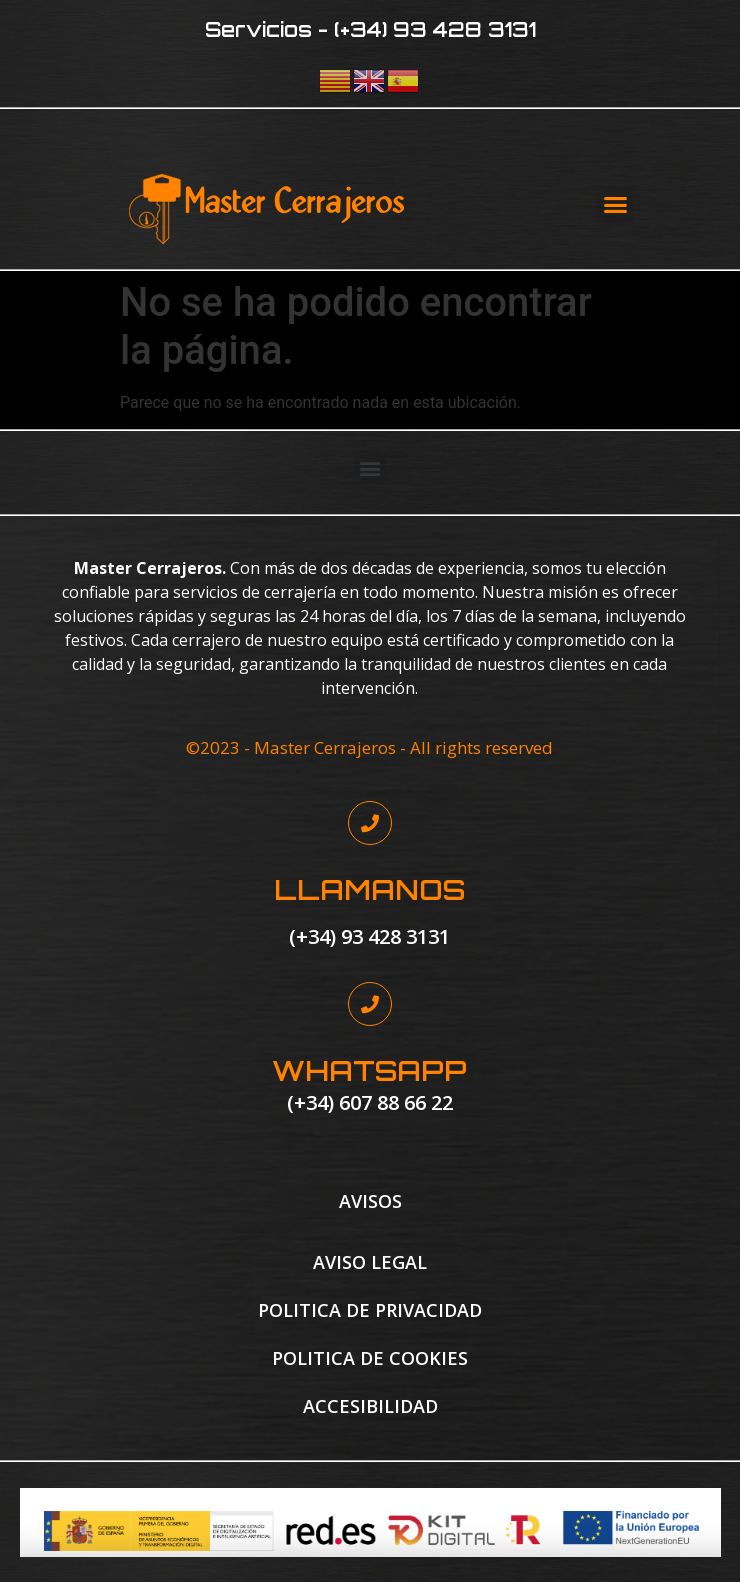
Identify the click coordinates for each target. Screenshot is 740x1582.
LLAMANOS (369, 889)
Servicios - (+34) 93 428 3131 (370, 29)
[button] (615, 204)
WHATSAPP (369, 1070)
